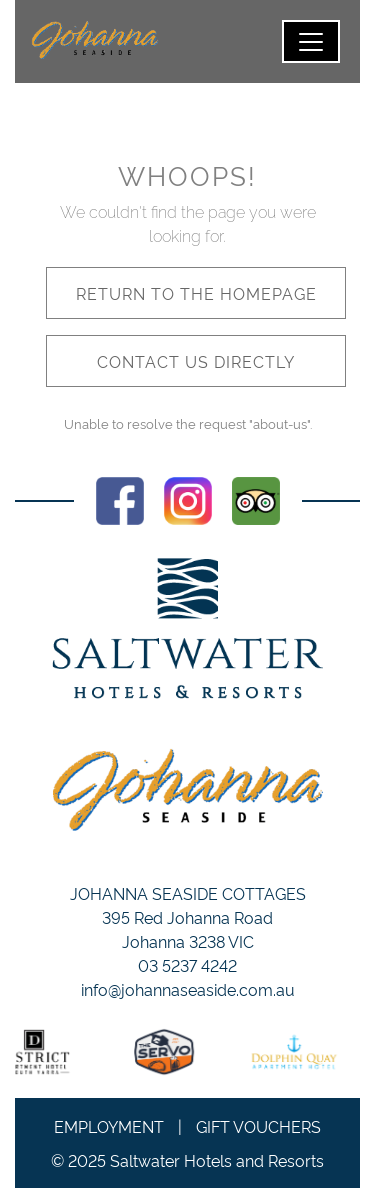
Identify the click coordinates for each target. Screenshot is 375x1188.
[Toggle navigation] (311, 41)
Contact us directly (196, 361)
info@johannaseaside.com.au (188, 989)
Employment (109, 1126)
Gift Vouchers (258, 1126)
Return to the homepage (196, 293)
